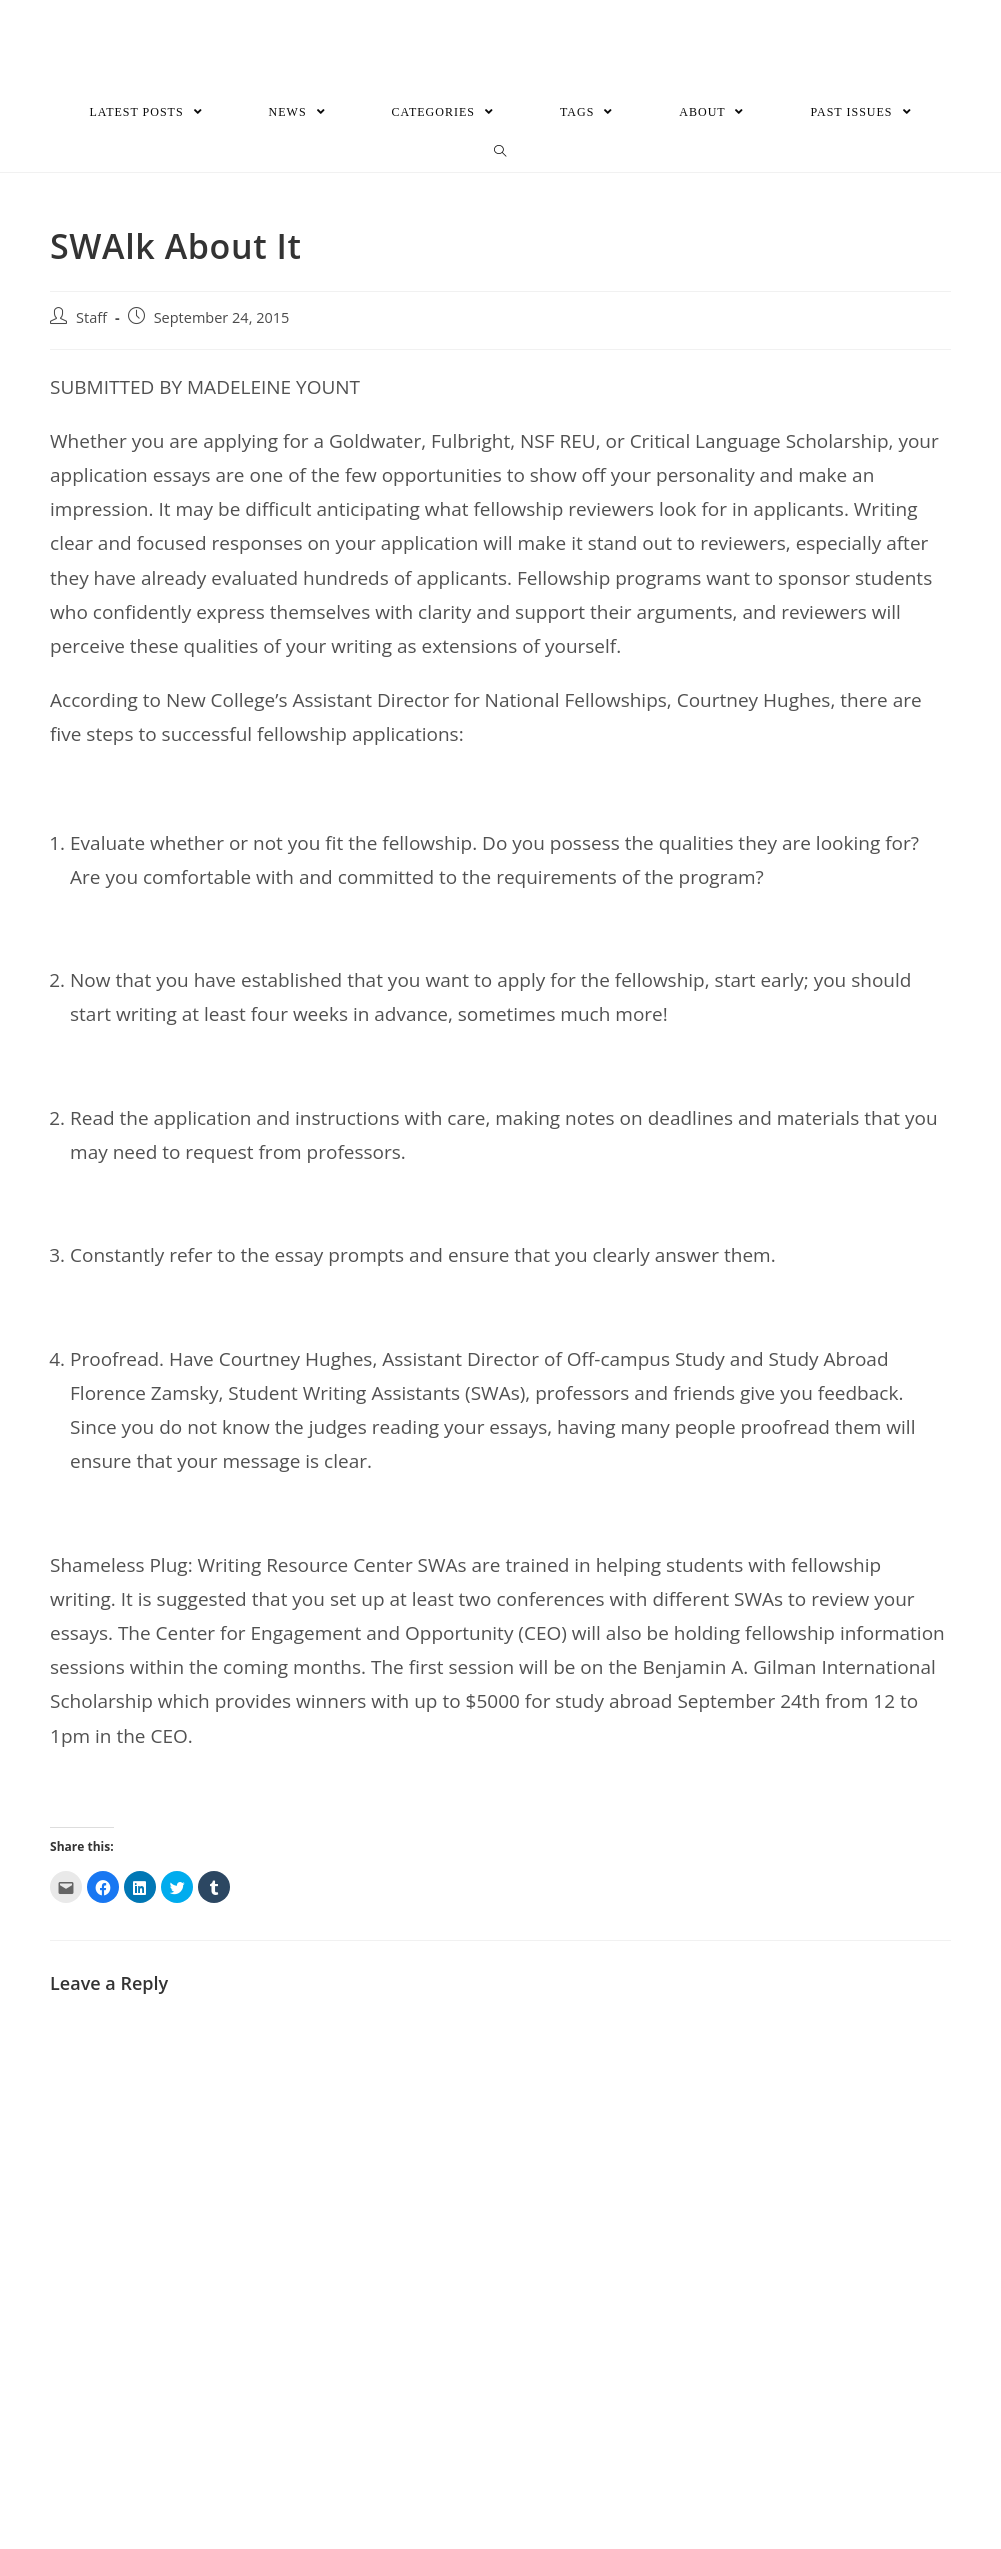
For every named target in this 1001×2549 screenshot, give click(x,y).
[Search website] (500, 154)
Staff (91, 319)
